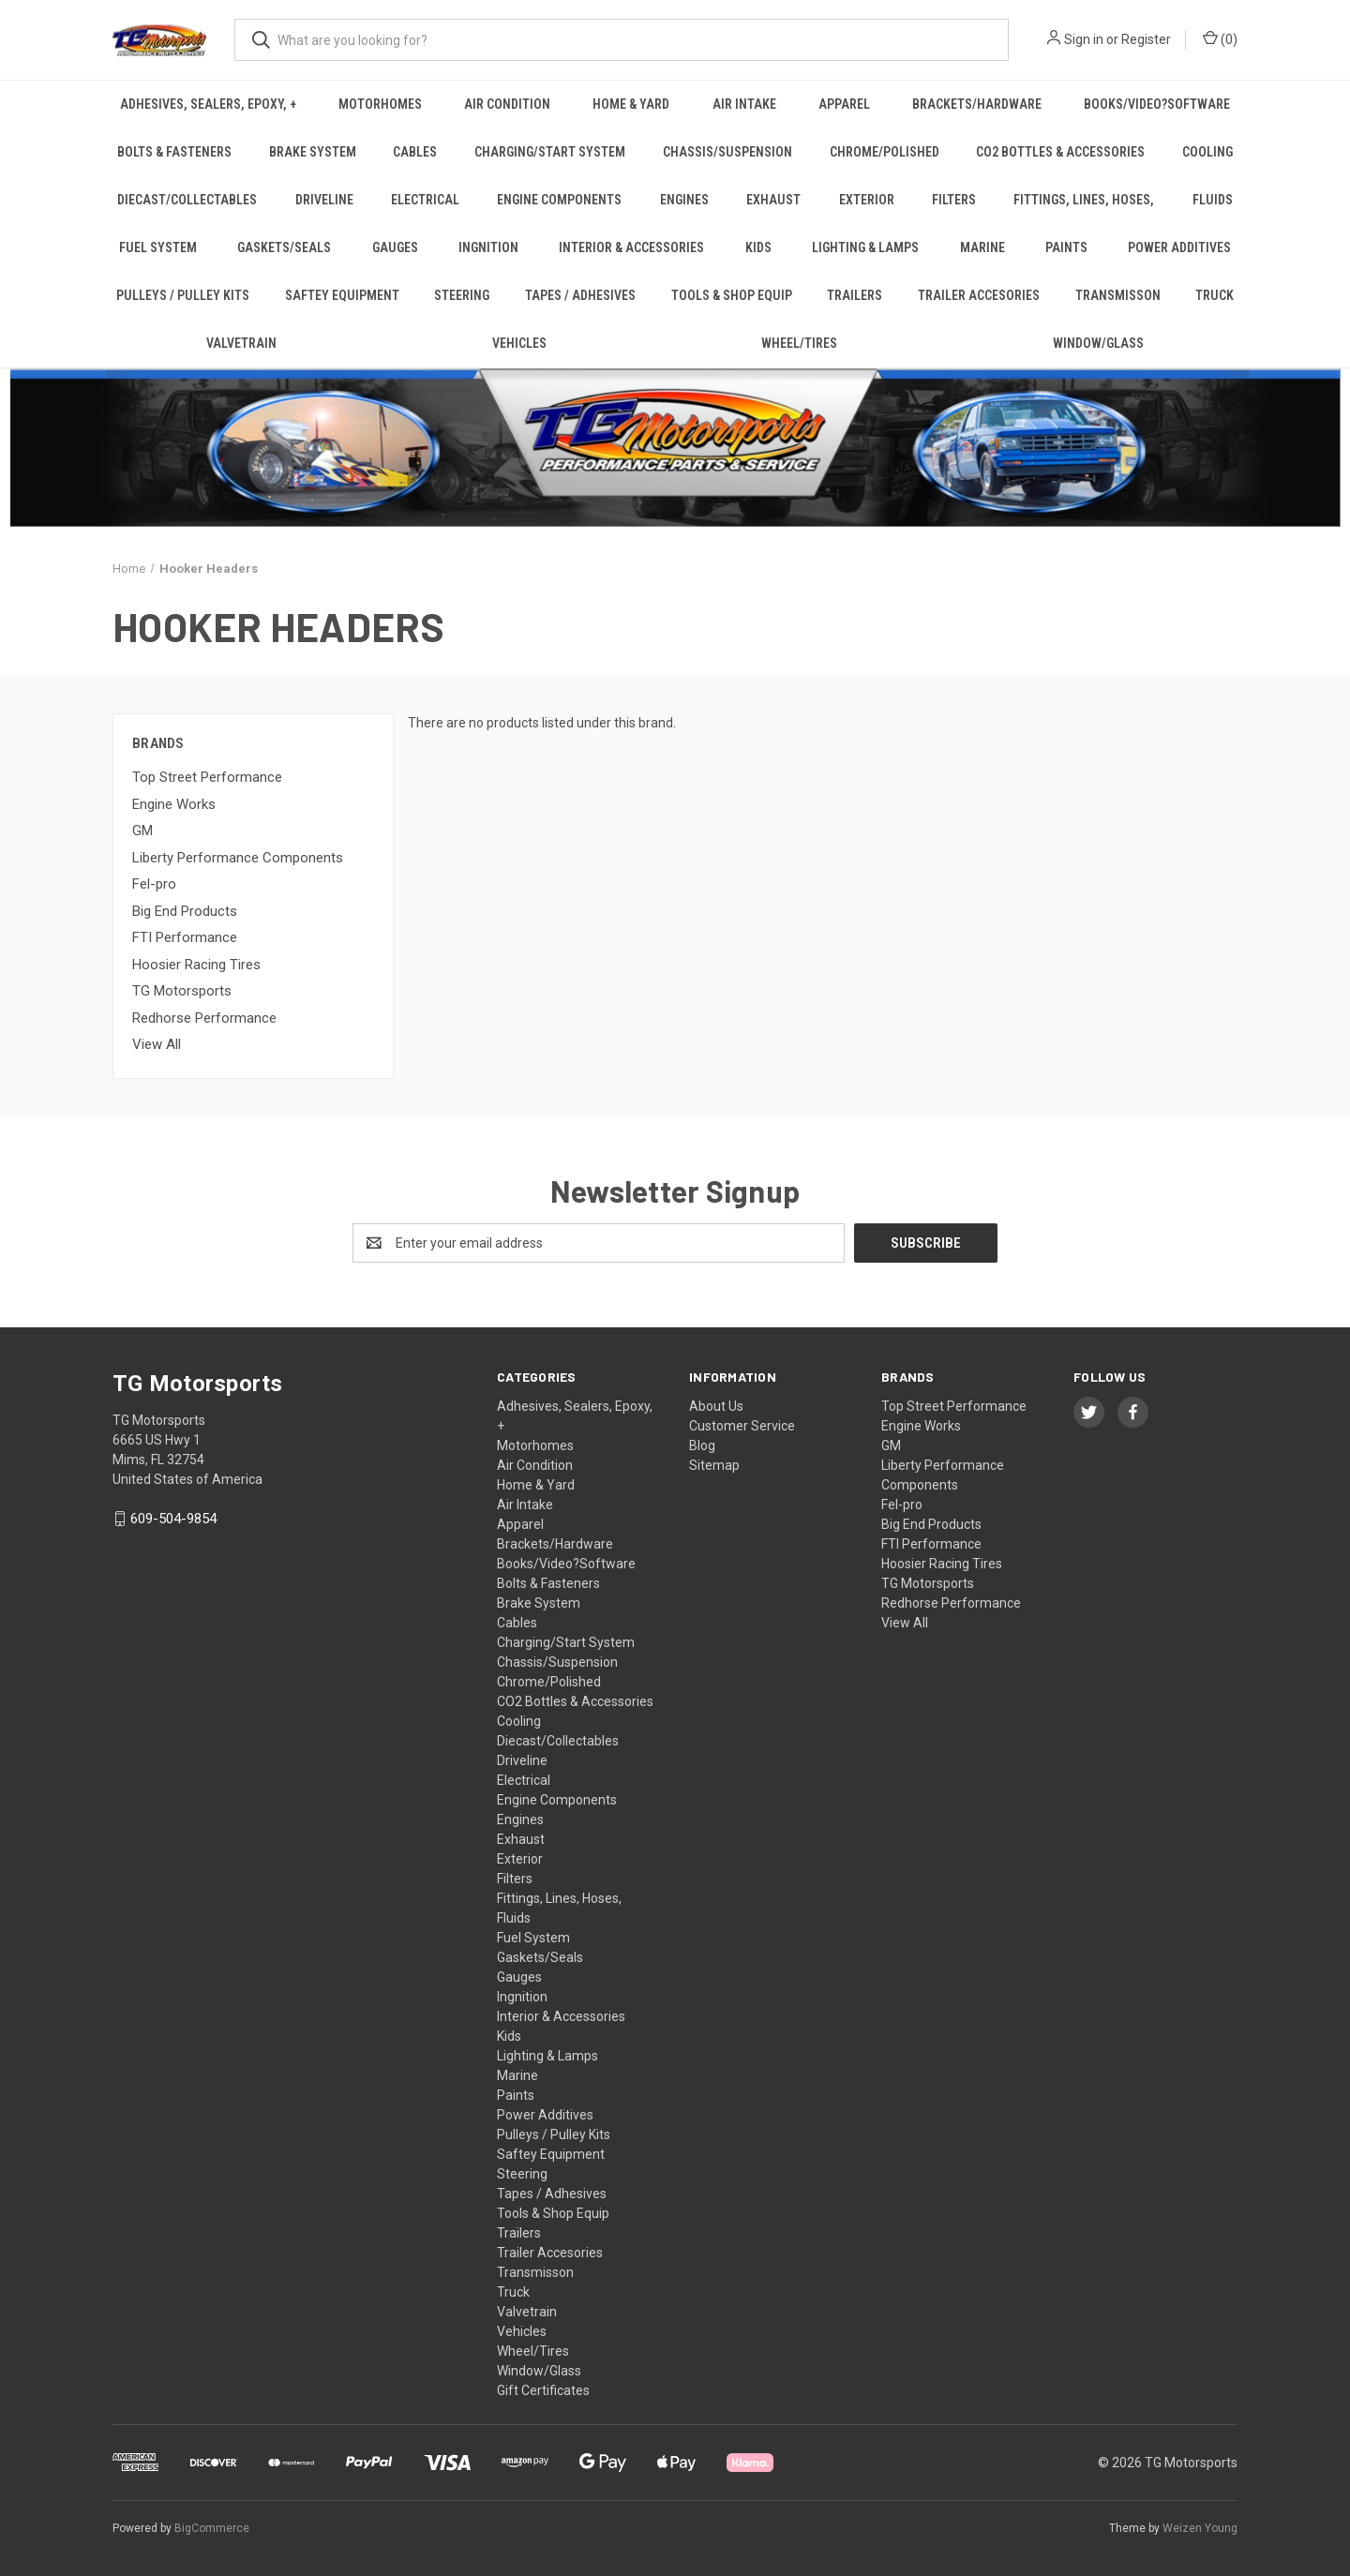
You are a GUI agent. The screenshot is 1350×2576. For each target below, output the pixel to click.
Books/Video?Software (1157, 104)
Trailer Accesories (979, 295)
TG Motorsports (182, 990)
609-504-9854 (173, 1518)
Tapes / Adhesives (580, 295)
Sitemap (714, 1465)
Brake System (312, 151)
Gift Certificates (543, 2390)
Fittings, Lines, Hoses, (1083, 199)
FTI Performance (184, 937)
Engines (684, 199)
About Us (716, 1406)
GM (142, 830)
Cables (415, 151)
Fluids (1212, 199)
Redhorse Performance (204, 1018)
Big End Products (184, 911)
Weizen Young (1200, 2528)
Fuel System (158, 247)
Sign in (1083, 39)
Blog (702, 1445)
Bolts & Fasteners (174, 151)
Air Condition (507, 104)
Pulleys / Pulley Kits (182, 295)
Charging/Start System (549, 151)
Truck (1214, 295)
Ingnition (488, 247)
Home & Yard (630, 104)
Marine (982, 247)
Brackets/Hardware (977, 104)
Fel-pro (154, 884)
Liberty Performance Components (237, 857)
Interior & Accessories (631, 247)
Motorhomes (380, 104)
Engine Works (174, 804)
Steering (461, 295)
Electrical (425, 199)
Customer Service (742, 1425)
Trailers (854, 295)
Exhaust (773, 199)
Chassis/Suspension (727, 151)
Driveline (324, 199)
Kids (758, 247)
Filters (954, 199)
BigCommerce (211, 2528)
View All (156, 1044)
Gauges (395, 247)
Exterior (866, 199)
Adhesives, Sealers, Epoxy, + (208, 104)
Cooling (1207, 151)
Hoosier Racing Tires (196, 964)
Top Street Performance (207, 777)
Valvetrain (241, 343)
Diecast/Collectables (187, 199)
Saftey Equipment (342, 295)
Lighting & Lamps (865, 247)
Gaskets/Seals (284, 247)
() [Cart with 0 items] (1220, 38)
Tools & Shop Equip (731, 295)
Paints (1066, 247)
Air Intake (744, 104)
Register (1146, 39)
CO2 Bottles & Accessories (1060, 151)
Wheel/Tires (799, 343)
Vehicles (519, 343)
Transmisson (1118, 295)
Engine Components (559, 199)
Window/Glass (1098, 343)
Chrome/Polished (884, 151)
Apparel (844, 104)
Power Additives (1179, 247)
